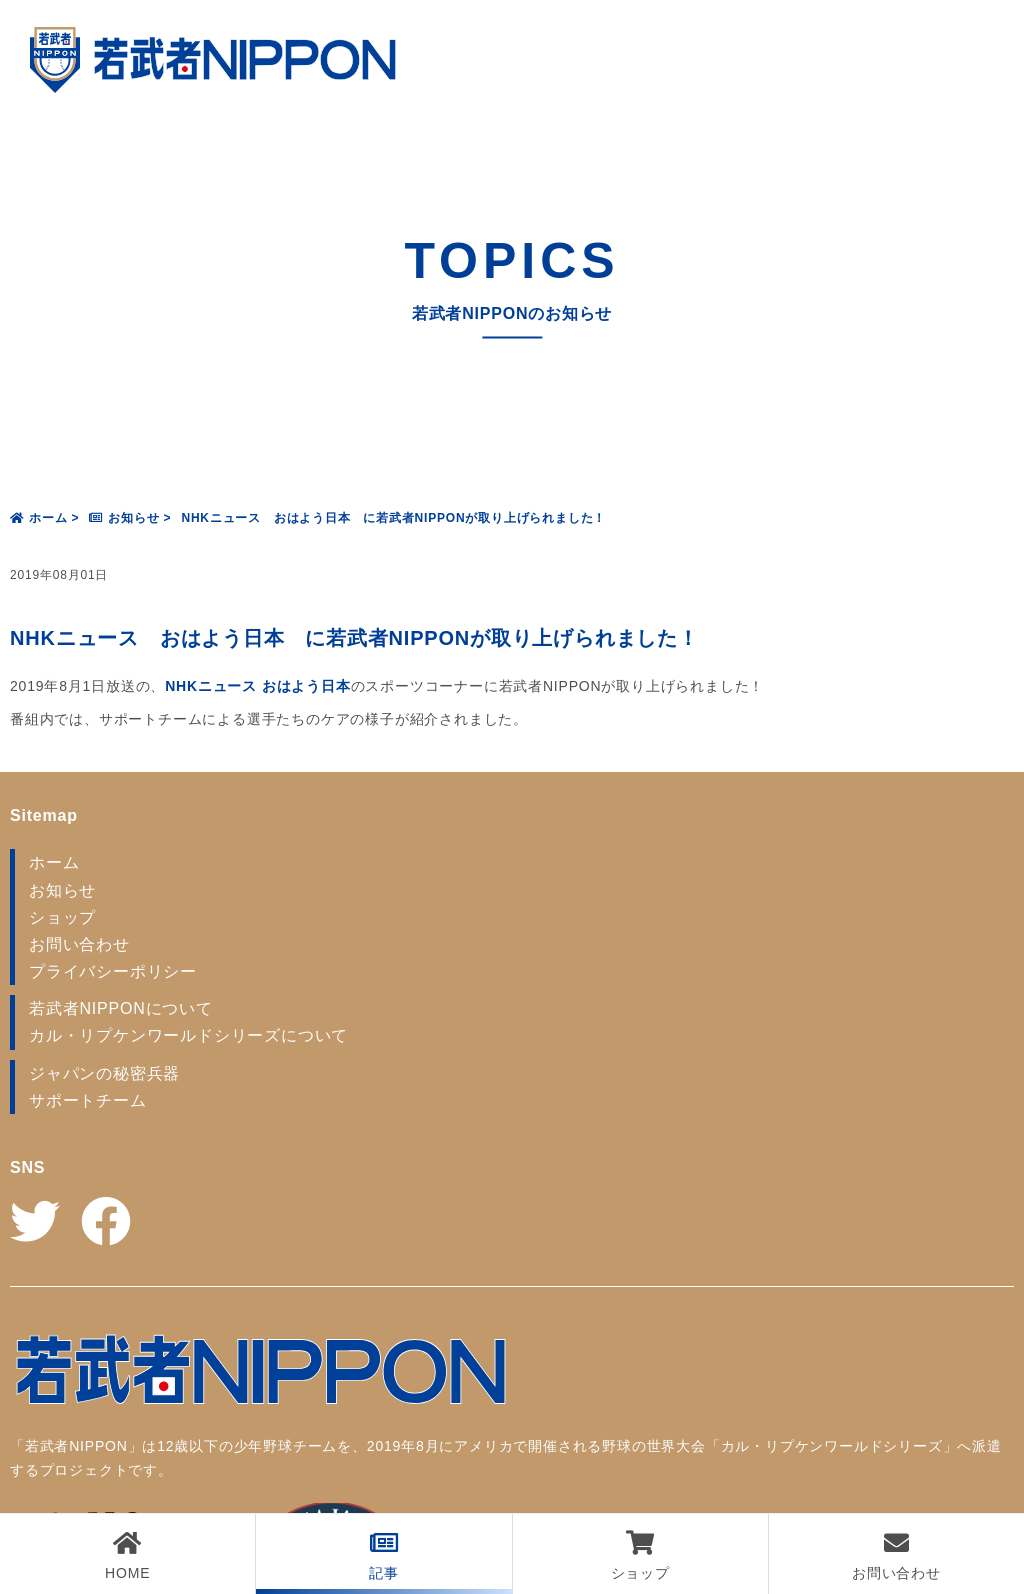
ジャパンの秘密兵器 (104, 1073)
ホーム (54, 862)
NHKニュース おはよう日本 (257, 686)
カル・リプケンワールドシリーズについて (188, 1035)
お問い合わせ (79, 944)
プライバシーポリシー (113, 971)
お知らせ (62, 890)
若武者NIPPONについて (121, 1008)
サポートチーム (88, 1100)
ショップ (62, 917)
